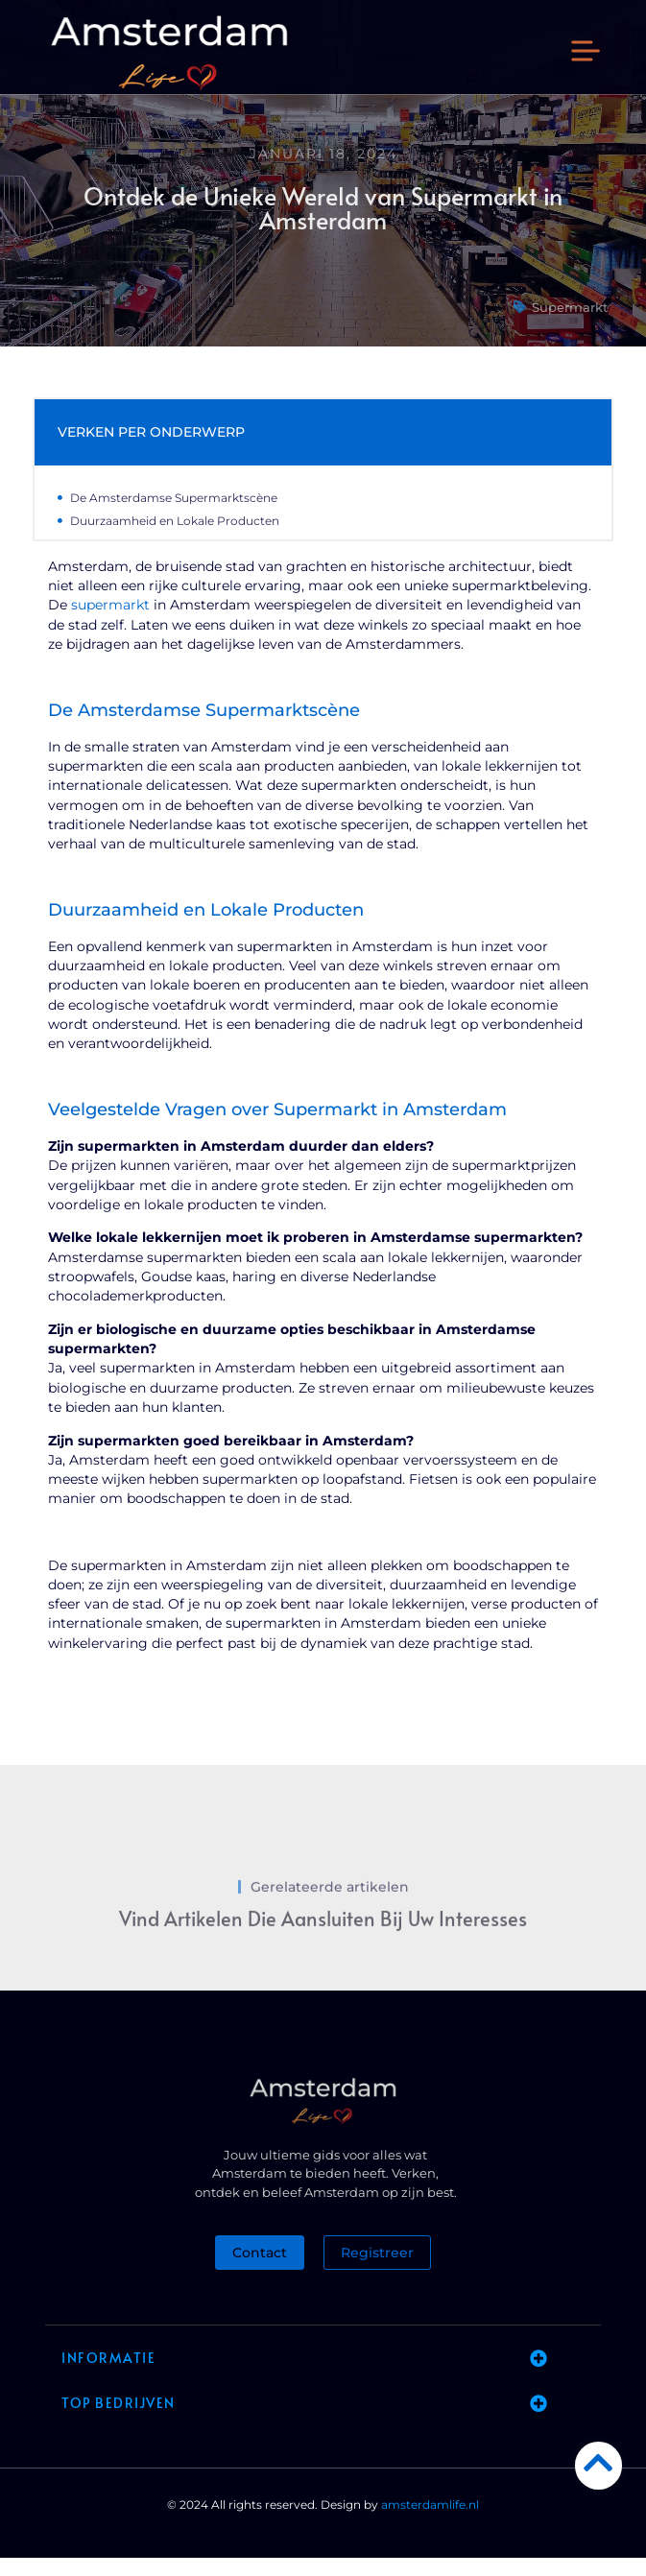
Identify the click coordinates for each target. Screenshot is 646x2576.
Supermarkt (570, 325)
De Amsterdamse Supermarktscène (173, 516)
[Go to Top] (598, 2462)
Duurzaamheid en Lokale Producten (174, 539)
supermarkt (110, 624)
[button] (585, 53)
